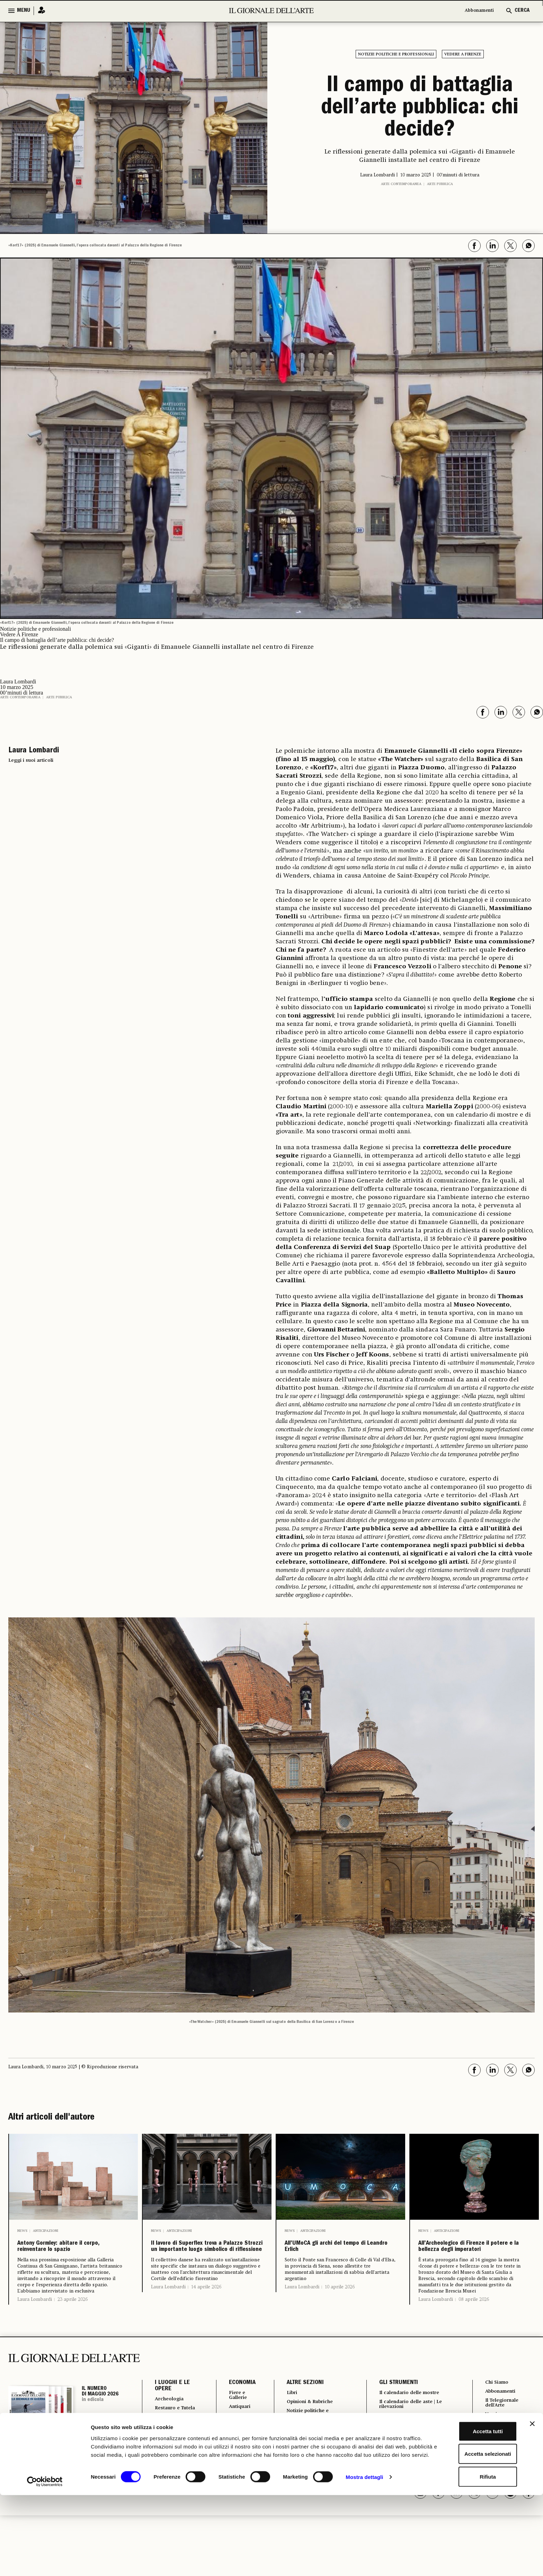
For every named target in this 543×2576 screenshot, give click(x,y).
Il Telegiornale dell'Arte (503, 2425)
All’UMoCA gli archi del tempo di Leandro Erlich (337, 2252)
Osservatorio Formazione (409, 2468)
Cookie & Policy (504, 2467)
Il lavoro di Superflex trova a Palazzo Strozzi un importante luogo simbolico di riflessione (207, 2263)
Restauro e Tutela (169, 2432)
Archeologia (171, 2420)
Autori (383, 2439)
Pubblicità (496, 2448)
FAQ (488, 2477)
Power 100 (388, 2458)
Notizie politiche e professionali (396, 54)
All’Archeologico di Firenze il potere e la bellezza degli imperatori (471, 2257)
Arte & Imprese (234, 2451)
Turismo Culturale (168, 2463)
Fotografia (295, 2448)
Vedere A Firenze (462, 54)
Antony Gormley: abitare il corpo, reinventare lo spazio (73, 2257)
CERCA (522, 11)
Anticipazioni (45, 2231)
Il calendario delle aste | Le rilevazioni (411, 2426)
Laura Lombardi (34, 2320)
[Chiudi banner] (532, 2500)
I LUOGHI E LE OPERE (172, 2407)
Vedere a (293, 2458)
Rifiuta (468, 2553)
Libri (287, 2414)
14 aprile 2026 (206, 2318)
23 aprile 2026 (72, 2320)
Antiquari (235, 2429)
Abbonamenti (475, 11)
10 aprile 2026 (340, 2296)
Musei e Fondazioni (170, 2447)
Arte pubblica (440, 184)
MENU (23, 11)
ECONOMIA (236, 2404)
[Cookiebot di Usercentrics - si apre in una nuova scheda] (45, 2562)
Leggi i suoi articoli (30, 760)
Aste (228, 2439)
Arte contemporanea (401, 184)
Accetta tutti (468, 2508)
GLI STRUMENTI (394, 2404)
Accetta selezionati (467, 2531)
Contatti (494, 2457)
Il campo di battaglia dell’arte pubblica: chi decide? (419, 109)
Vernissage (498, 2438)
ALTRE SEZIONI (299, 2404)
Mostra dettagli (364, 2562)
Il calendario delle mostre (410, 2414)
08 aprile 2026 (474, 2320)
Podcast (386, 2448)
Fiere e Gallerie (233, 2416)
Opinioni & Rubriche (309, 2423)
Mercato (234, 2463)
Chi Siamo (496, 2403)
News (22, 2231)
